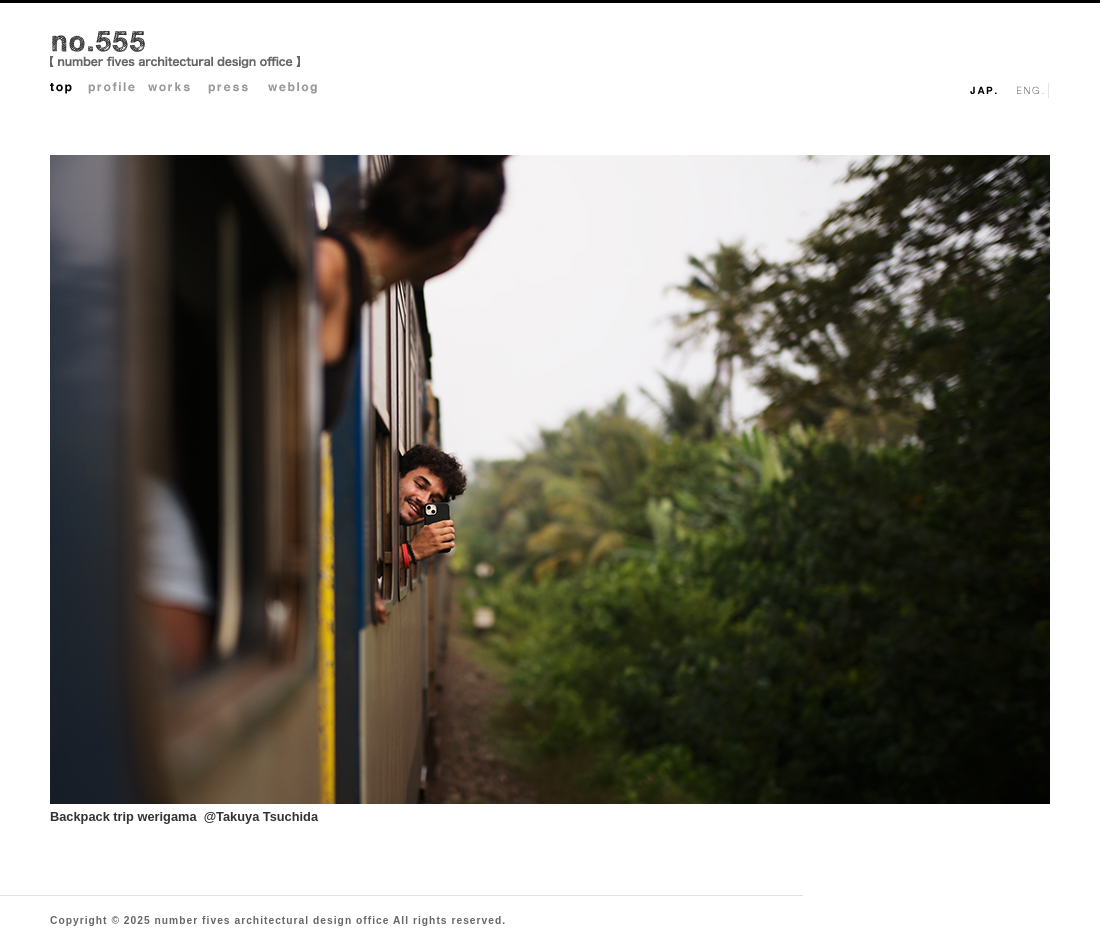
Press (238, 90)
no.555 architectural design (175, 51)
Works (178, 90)
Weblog (298, 90)
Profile (118, 90)
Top (69, 90)
